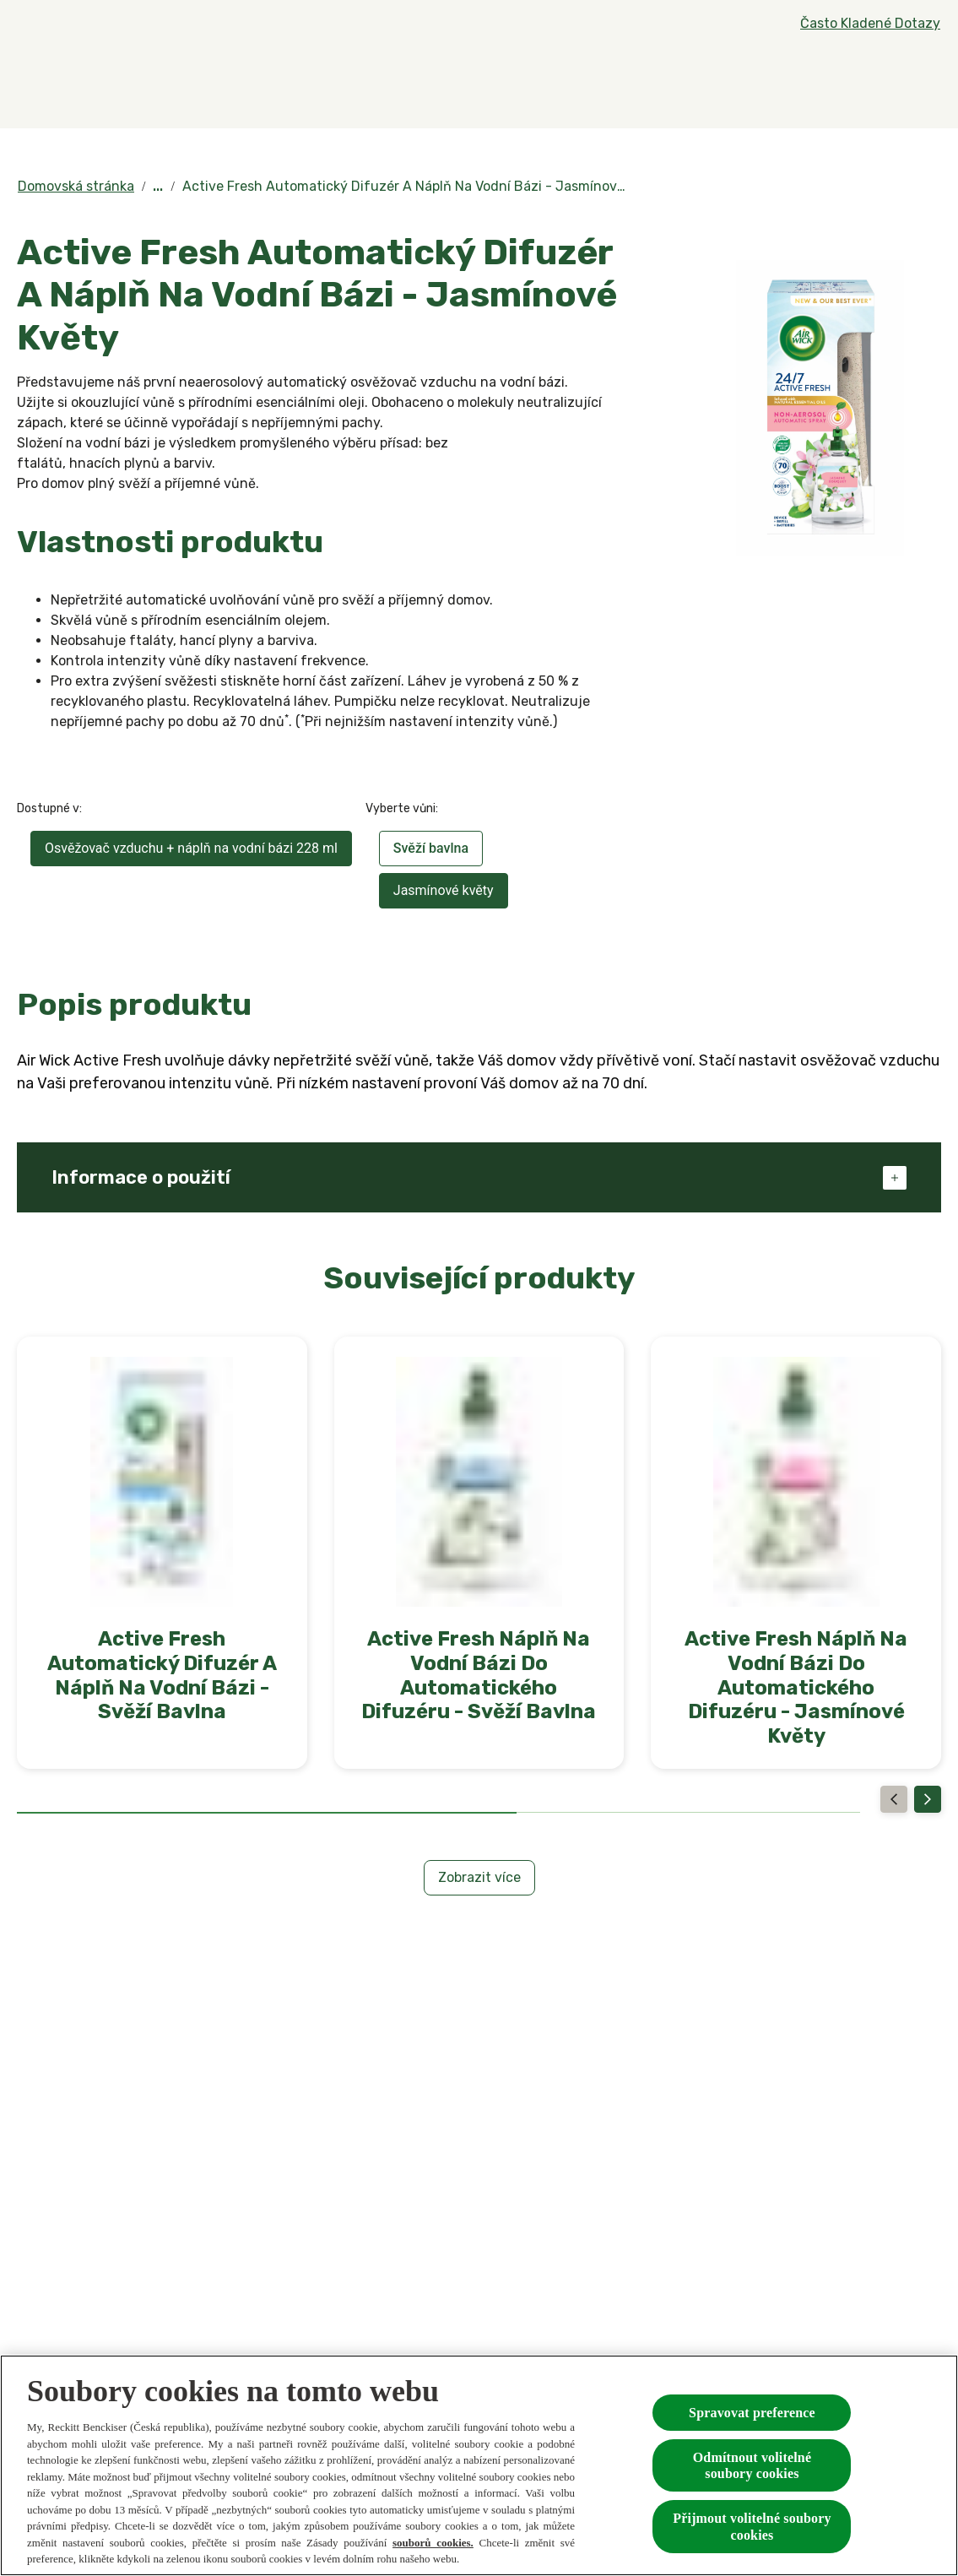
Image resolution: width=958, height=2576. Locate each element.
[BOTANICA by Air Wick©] (576, 82)
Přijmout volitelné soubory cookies (752, 2526)
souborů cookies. (433, 2542)
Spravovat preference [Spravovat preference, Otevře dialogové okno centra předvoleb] (752, 2412)
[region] (479, 2465)
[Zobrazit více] (479, 1877)
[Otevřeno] (924, 82)
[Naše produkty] (386, 82)
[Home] (50, 82)
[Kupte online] (850, 82)
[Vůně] (254, 82)
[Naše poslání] (731, 82)
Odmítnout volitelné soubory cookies (752, 2465)
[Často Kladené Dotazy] (870, 24)
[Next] (927, 1799)
